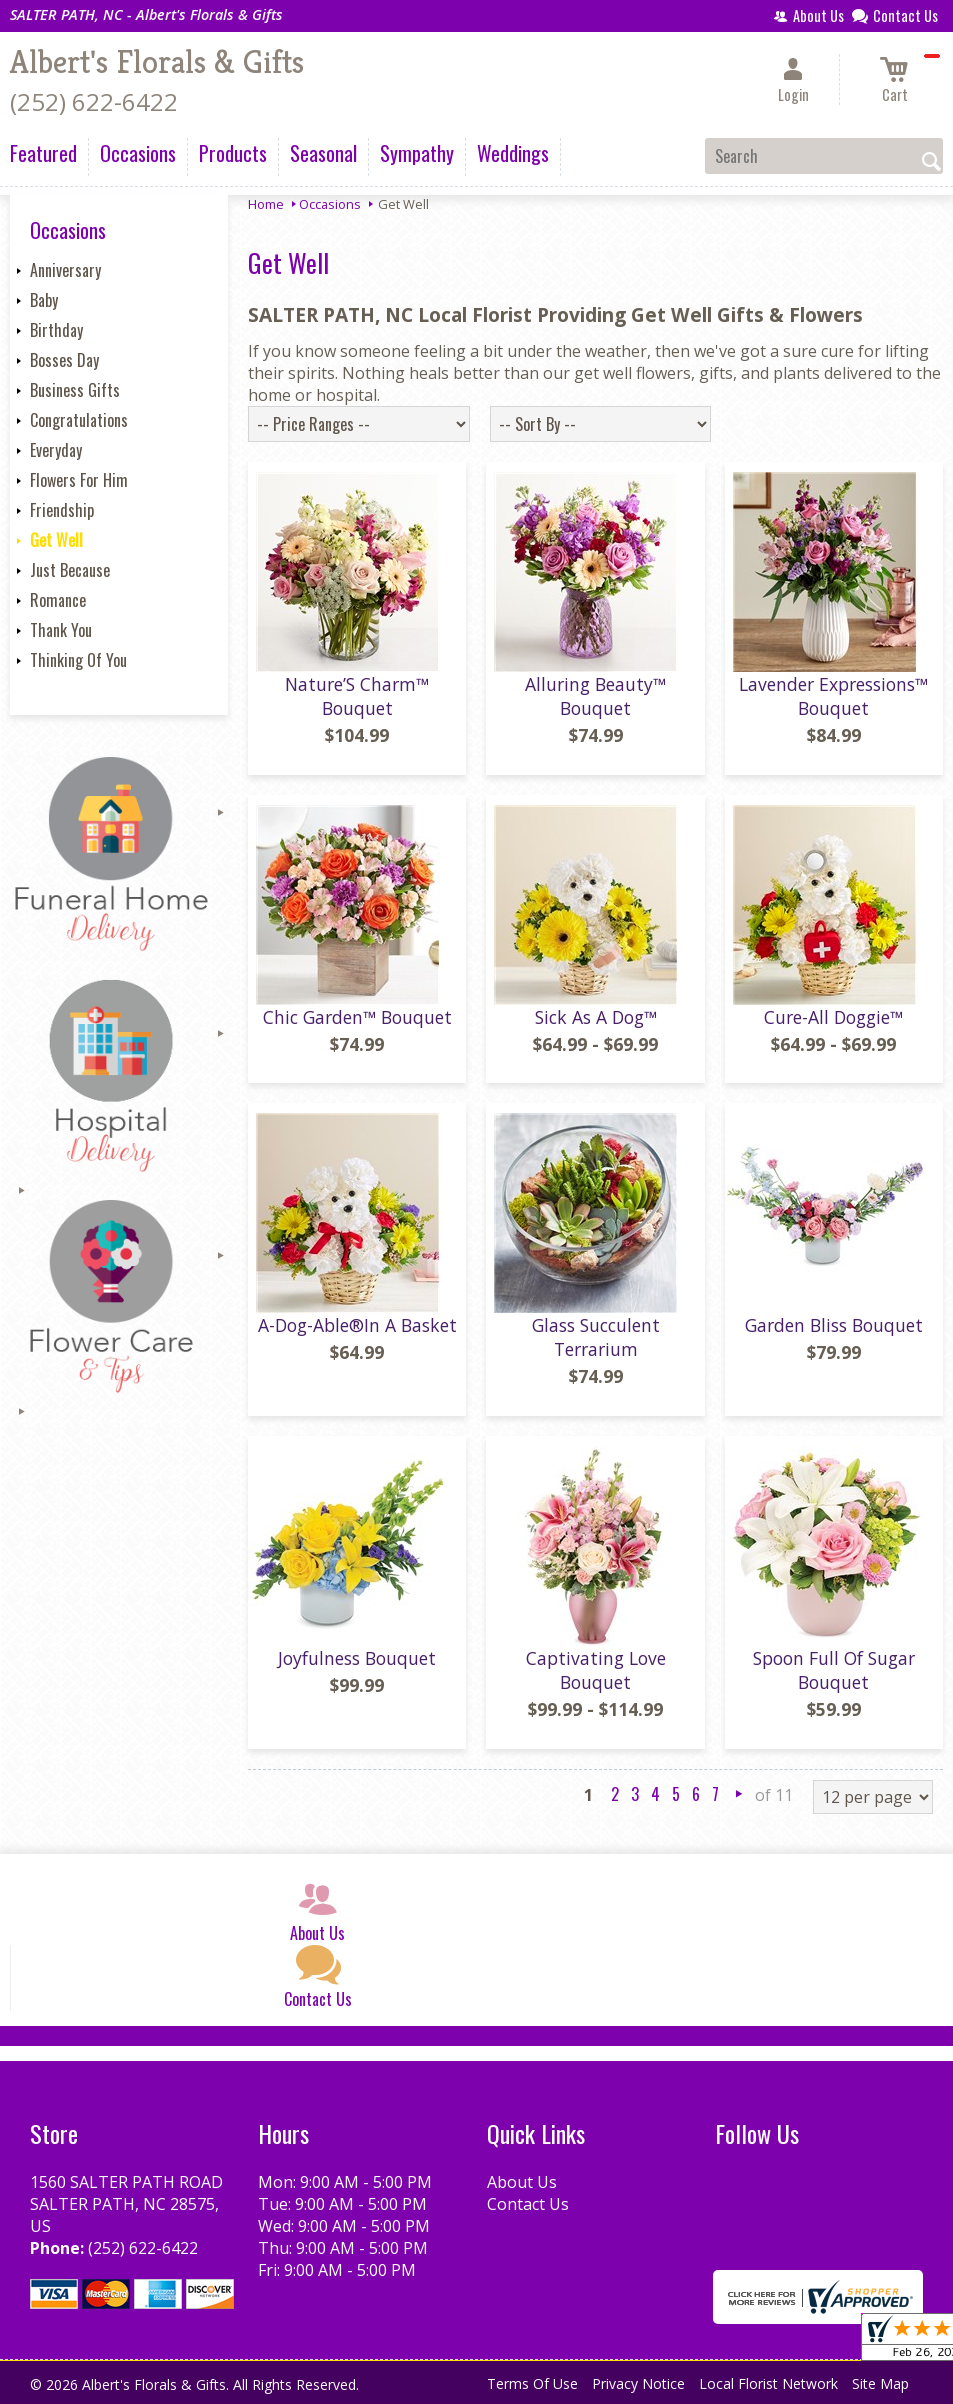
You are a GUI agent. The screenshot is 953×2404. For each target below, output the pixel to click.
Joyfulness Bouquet (357, 1658)
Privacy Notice (638, 2383)
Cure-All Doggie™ (833, 1017)
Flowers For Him (79, 480)
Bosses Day (64, 360)
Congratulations (79, 420)
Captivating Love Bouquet (596, 1670)
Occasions (330, 204)
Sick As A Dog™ (596, 1017)
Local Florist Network (768, 2383)
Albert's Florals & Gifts (157, 62)
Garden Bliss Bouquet (834, 1325)
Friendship (62, 510)
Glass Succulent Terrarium (596, 1337)
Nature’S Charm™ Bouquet (357, 696)
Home (266, 204)
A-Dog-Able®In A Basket (357, 1325)
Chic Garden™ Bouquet (357, 1017)
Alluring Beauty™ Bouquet (595, 696)
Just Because (70, 570)
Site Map (880, 2383)
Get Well (56, 540)
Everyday (56, 450)
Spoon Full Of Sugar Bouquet (834, 1670)
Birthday (56, 330)
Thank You (61, 630)
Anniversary (65, 270)
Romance (58, 600)
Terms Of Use (532, 2383)
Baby (44, 300)
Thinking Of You (78, 660)
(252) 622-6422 (94, 101)
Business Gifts (75, 390)
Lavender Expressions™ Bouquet (833, 696)
